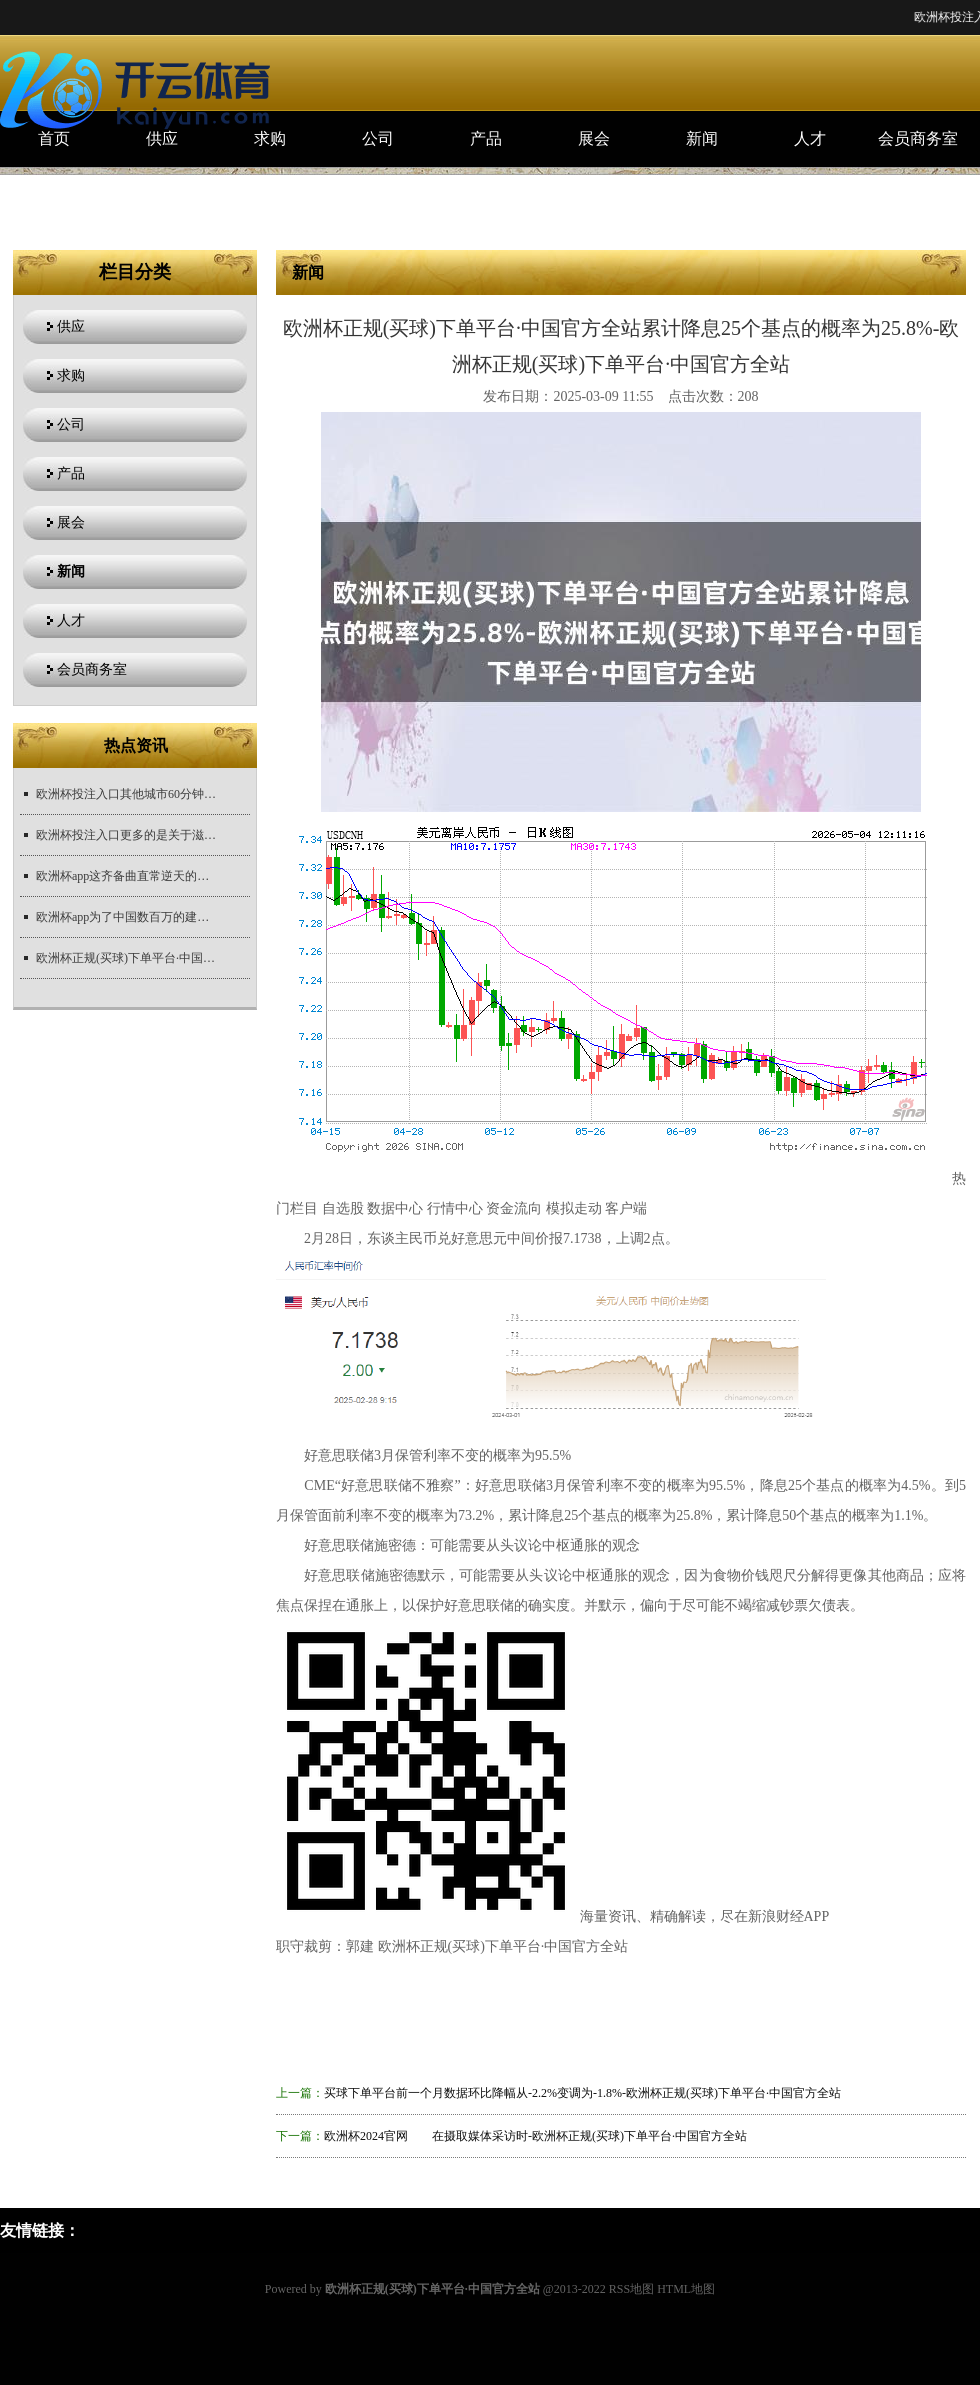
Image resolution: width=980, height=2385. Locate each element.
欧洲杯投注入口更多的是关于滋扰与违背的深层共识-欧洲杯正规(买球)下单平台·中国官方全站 (126, 835)
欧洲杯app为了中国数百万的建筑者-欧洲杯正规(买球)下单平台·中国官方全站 (126, 917)
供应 (162, 138)
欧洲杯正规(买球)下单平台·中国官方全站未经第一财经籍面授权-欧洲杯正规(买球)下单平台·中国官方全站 (126, 958)
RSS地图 (631, 2289)
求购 (270, 138)
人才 (810, 138)
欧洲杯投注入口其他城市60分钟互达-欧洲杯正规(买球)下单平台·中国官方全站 (126, 794)
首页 (54, 138)
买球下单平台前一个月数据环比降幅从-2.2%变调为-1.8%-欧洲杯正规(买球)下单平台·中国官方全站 (582, 2093)
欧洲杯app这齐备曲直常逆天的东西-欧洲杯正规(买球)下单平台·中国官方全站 (126, 876)
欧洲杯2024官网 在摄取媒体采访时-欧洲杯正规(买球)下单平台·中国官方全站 (535, 2136)
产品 (486, 138)
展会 (594, 138)
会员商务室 (918, 138)
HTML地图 (686, 2289)
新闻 (702, 138)
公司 (378, 138)
